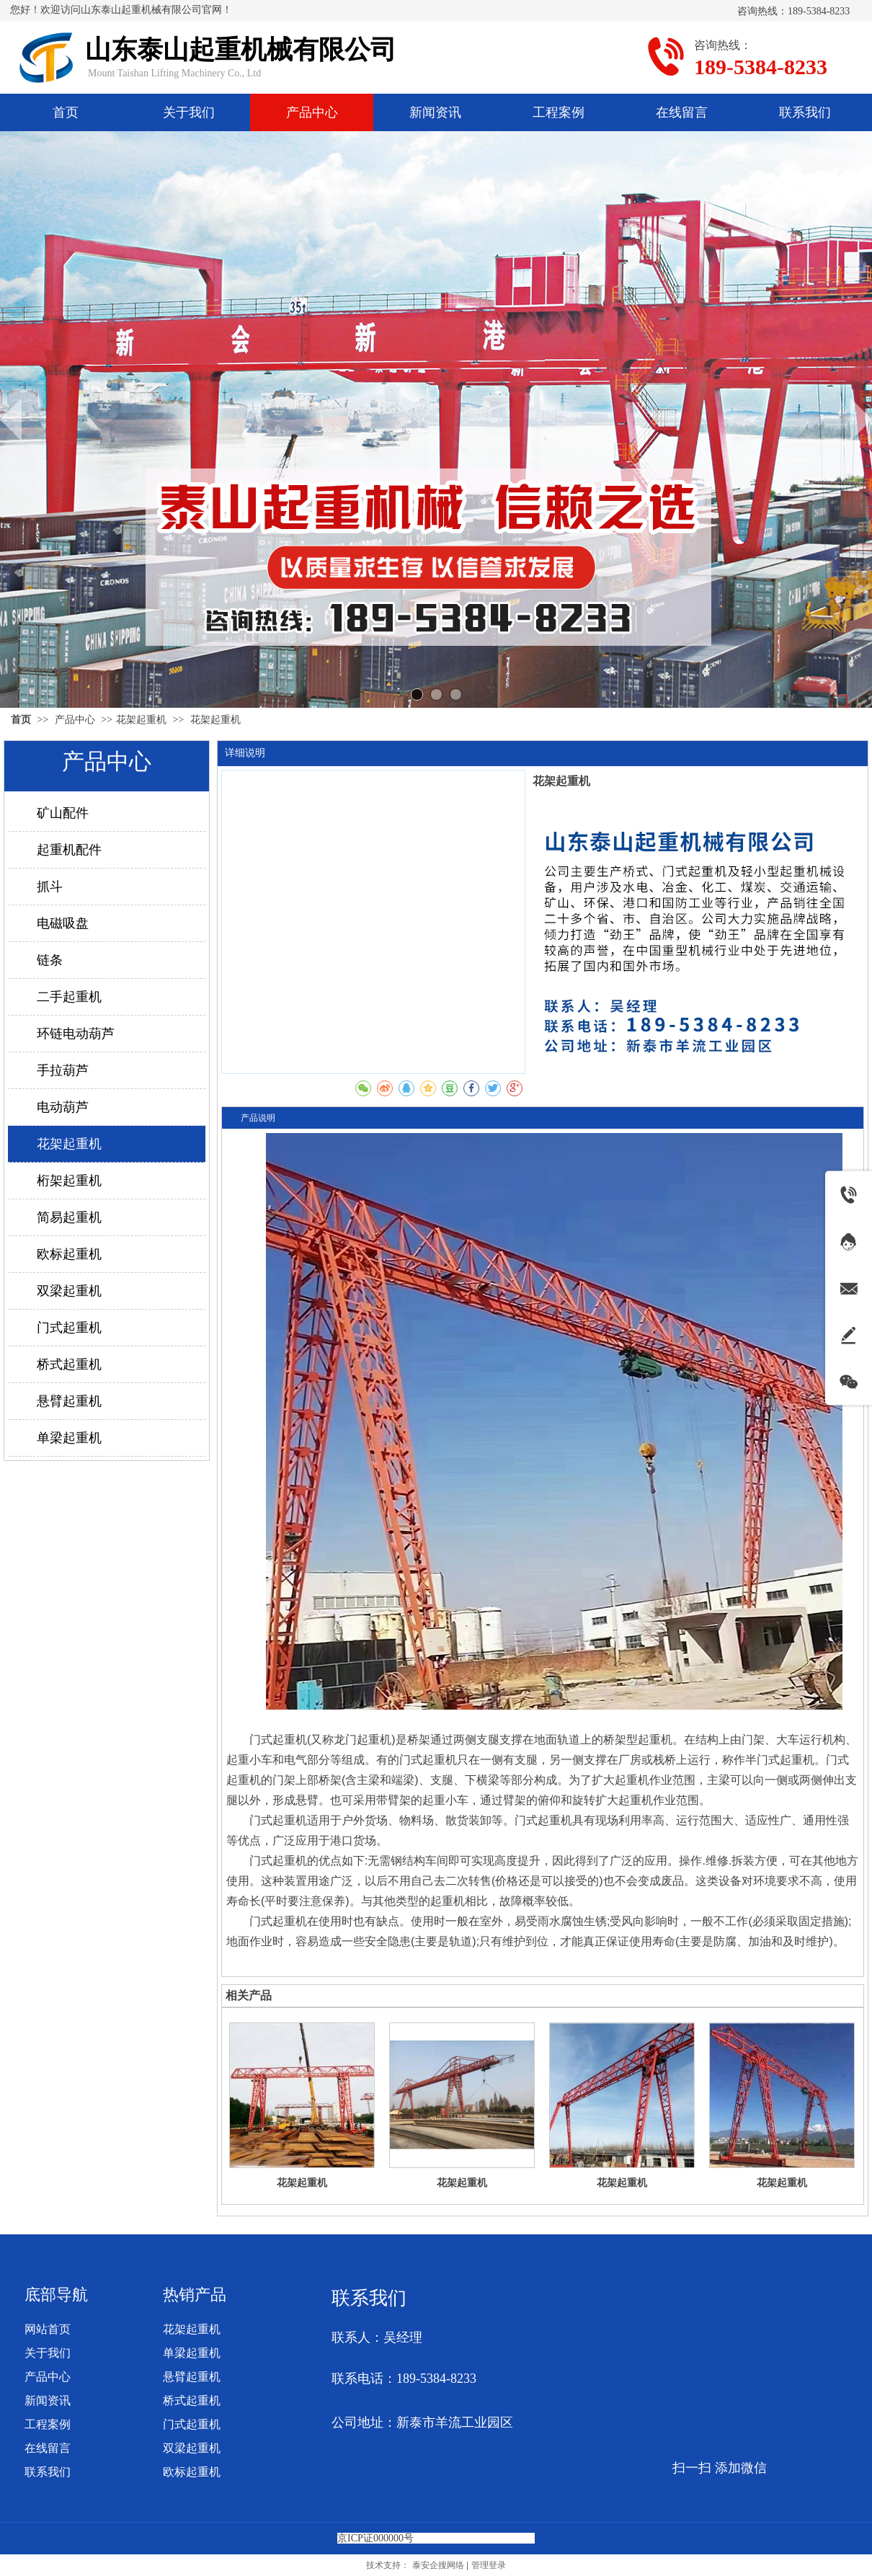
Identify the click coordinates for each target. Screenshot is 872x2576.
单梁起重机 (192, 2353)
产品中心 (76, 719)
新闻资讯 (48, 2400)
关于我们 (48, 2353)
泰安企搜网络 (438, 2565)
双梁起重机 (192, 2448)
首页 (21, 719)
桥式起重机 (192, 2400)
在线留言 (48, 2448)
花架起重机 (141, 719)
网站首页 (48, 2329)
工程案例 (48, 2424)
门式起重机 (192, 2424)
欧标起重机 (192, 2472)
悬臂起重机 (192, 2377)
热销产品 (194, 2295)
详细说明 (245, 752)
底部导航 (56, 2295)
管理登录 (488, 2565)
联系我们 (48, 2472)
